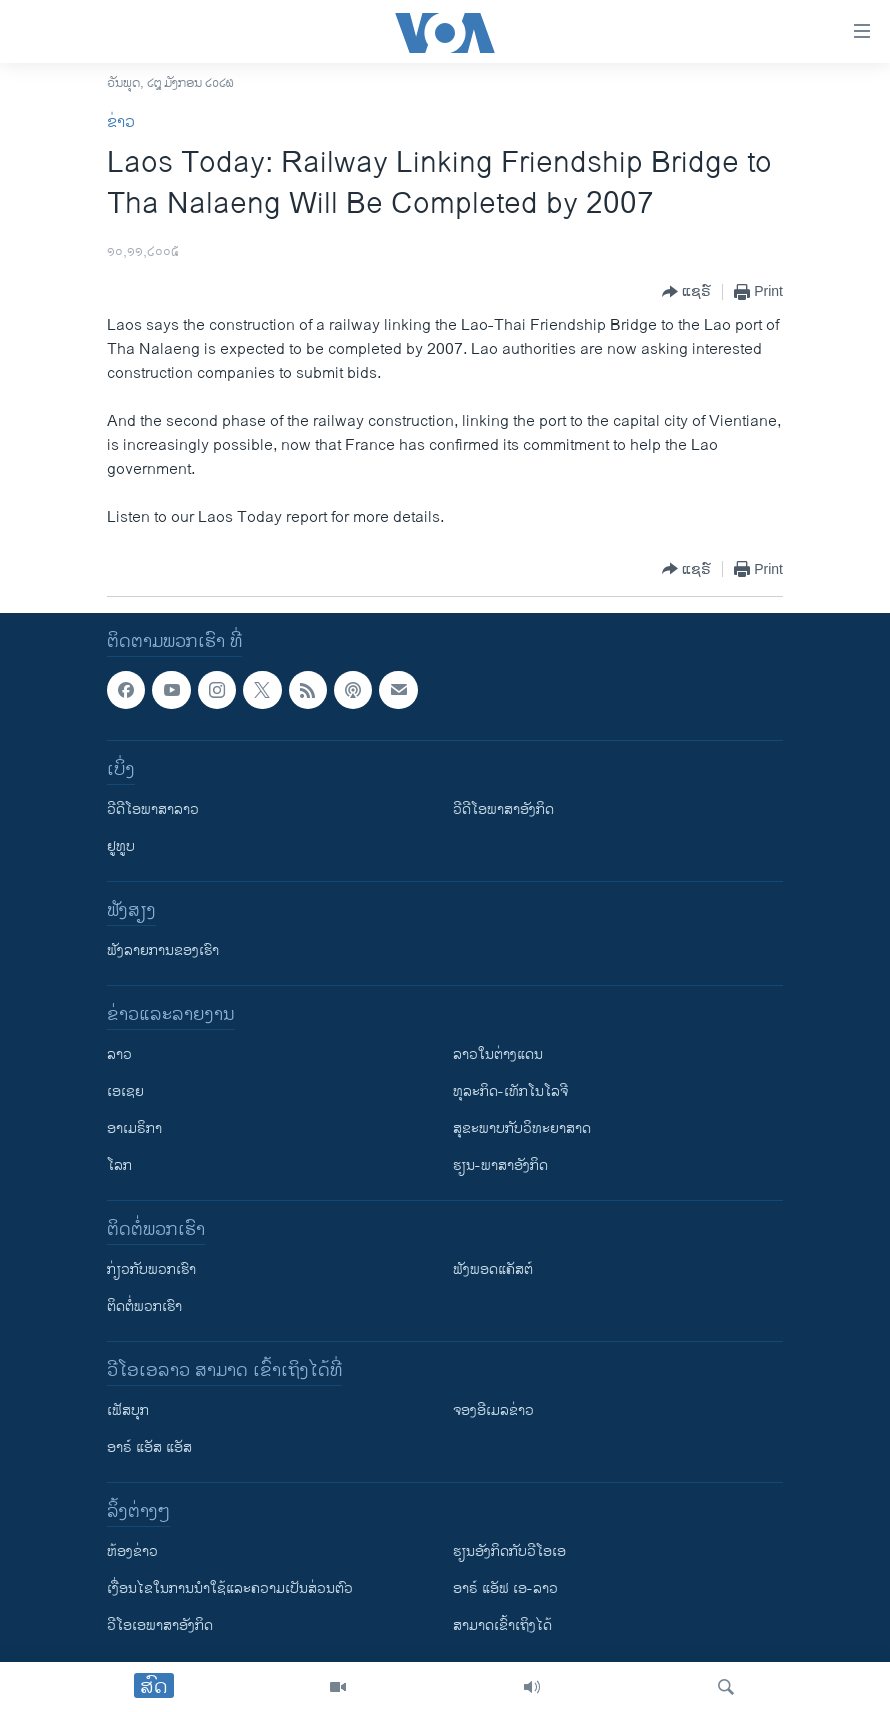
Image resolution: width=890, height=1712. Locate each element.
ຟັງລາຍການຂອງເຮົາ (163, 950)
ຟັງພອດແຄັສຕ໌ (493, 1269)
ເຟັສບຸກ (128, 1410)
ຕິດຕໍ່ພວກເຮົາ (144, 1306)
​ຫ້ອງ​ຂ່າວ (132, 1551)
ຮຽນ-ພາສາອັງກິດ (500, 1165)
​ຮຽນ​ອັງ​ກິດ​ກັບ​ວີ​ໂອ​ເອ (509, 1551)
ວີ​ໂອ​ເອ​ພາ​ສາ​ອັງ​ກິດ (160, 1625)
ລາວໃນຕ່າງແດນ (498, 1054)
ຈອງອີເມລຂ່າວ (493, 1410)
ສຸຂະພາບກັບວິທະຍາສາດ (522, 1128)
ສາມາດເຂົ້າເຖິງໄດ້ (502, 1625)
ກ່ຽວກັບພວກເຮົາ (151, 1269)
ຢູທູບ (121, 846)
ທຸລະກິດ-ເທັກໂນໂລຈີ (510, 1091)
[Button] (686, 292)
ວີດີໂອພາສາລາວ (153, 809)
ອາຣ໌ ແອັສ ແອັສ (149, 1447)
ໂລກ (119, 1165)
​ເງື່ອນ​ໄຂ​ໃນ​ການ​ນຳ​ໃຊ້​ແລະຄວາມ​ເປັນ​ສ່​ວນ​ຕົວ (230, 1588)
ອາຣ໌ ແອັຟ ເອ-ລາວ (505, 1588)
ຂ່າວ (121, 122)
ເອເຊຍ (125, 1091)
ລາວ (119, 1054)
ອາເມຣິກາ (134, 1128)
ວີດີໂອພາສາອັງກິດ (503, 809)
